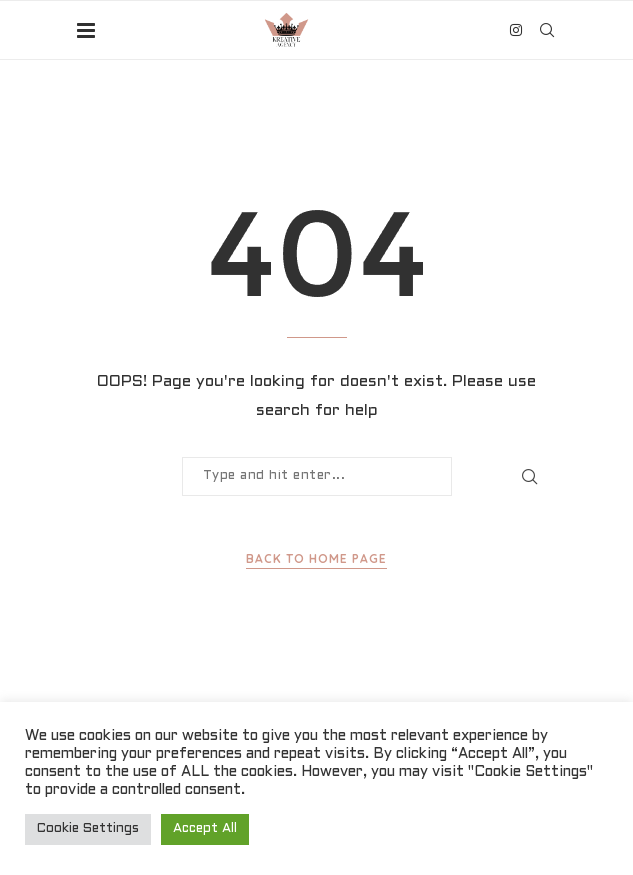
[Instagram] (516, 30)
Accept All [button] (205, 829)
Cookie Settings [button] (88, 829)
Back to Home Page (316, 558)
